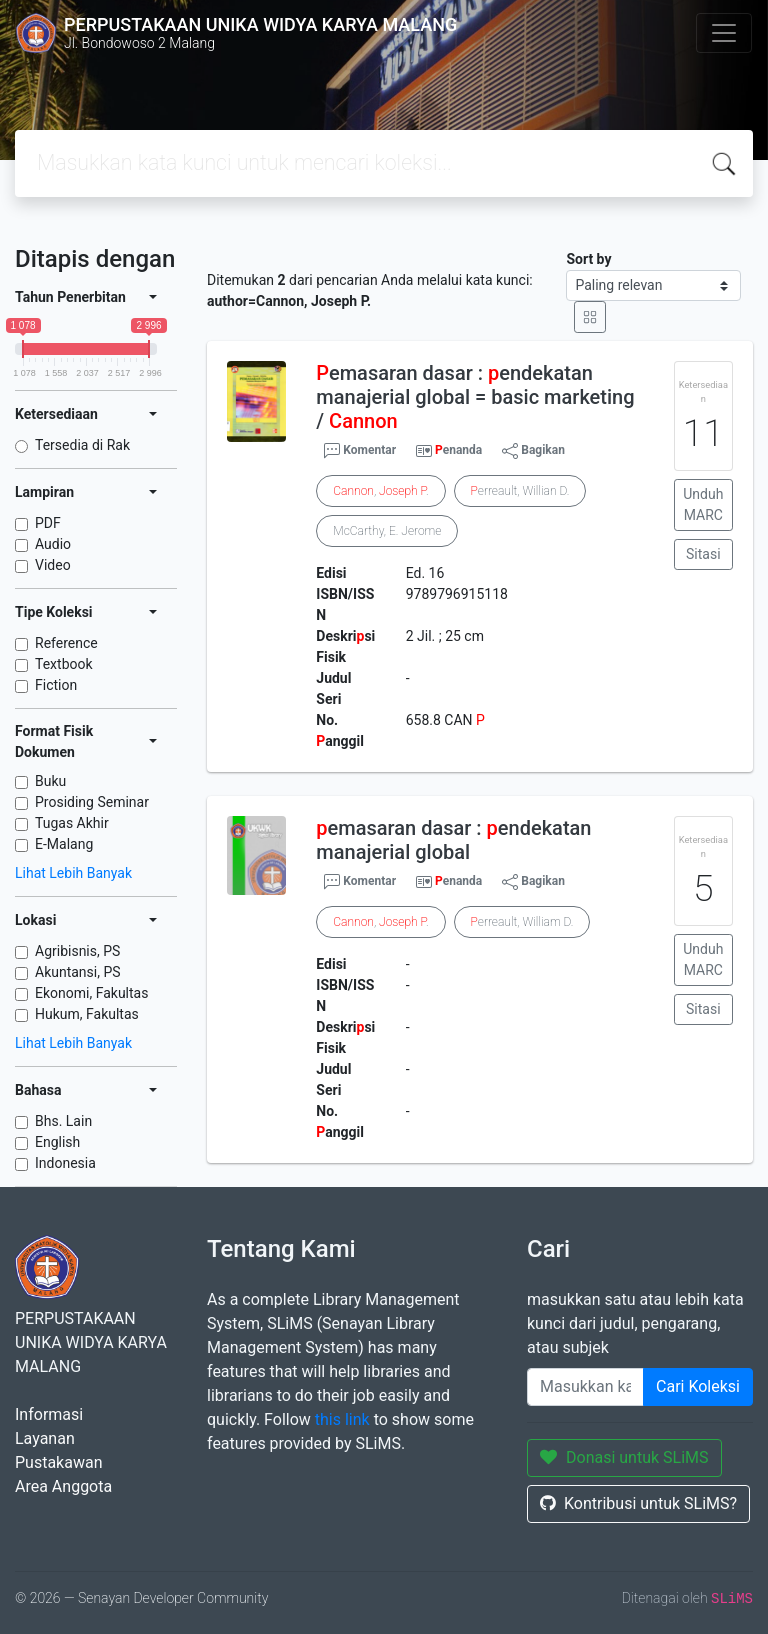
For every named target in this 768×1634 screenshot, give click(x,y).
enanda (458, 450)
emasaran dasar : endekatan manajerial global (453, 840)
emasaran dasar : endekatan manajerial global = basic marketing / (475, 397)
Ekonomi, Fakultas (91, 993)
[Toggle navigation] (724, 33)
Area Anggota (63, 1486)
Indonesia (65, 1163)
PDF (48, 523)
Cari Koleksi (698, 1386)
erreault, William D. (522, 922)
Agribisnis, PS (77, 951)
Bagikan (533, 451)
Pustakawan (58, 1462)
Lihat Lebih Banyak (73, 873)
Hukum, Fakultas (87, 1014)
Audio (53, 544)
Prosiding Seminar (92, 802)
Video (53, 565)
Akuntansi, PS (78, 972)
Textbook (64, 664)
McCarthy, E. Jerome (387, 531)
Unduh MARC (703, 504)
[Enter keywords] (585, 1387)
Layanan (45, 1438)
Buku (50, 781)
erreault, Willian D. (520, 491)
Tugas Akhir (72, 823)
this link (342, 1419)
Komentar (360, 451)
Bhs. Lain (63, 1121)
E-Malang (64, 844)
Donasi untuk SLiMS (624, 1457)
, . (380, 491)
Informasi (49, 1414)
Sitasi (703, 554)
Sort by (588, 259)
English (57, 1142)
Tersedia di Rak (82, 445)
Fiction (56, 685)
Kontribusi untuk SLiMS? (638, 1503)
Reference (66, 643)
